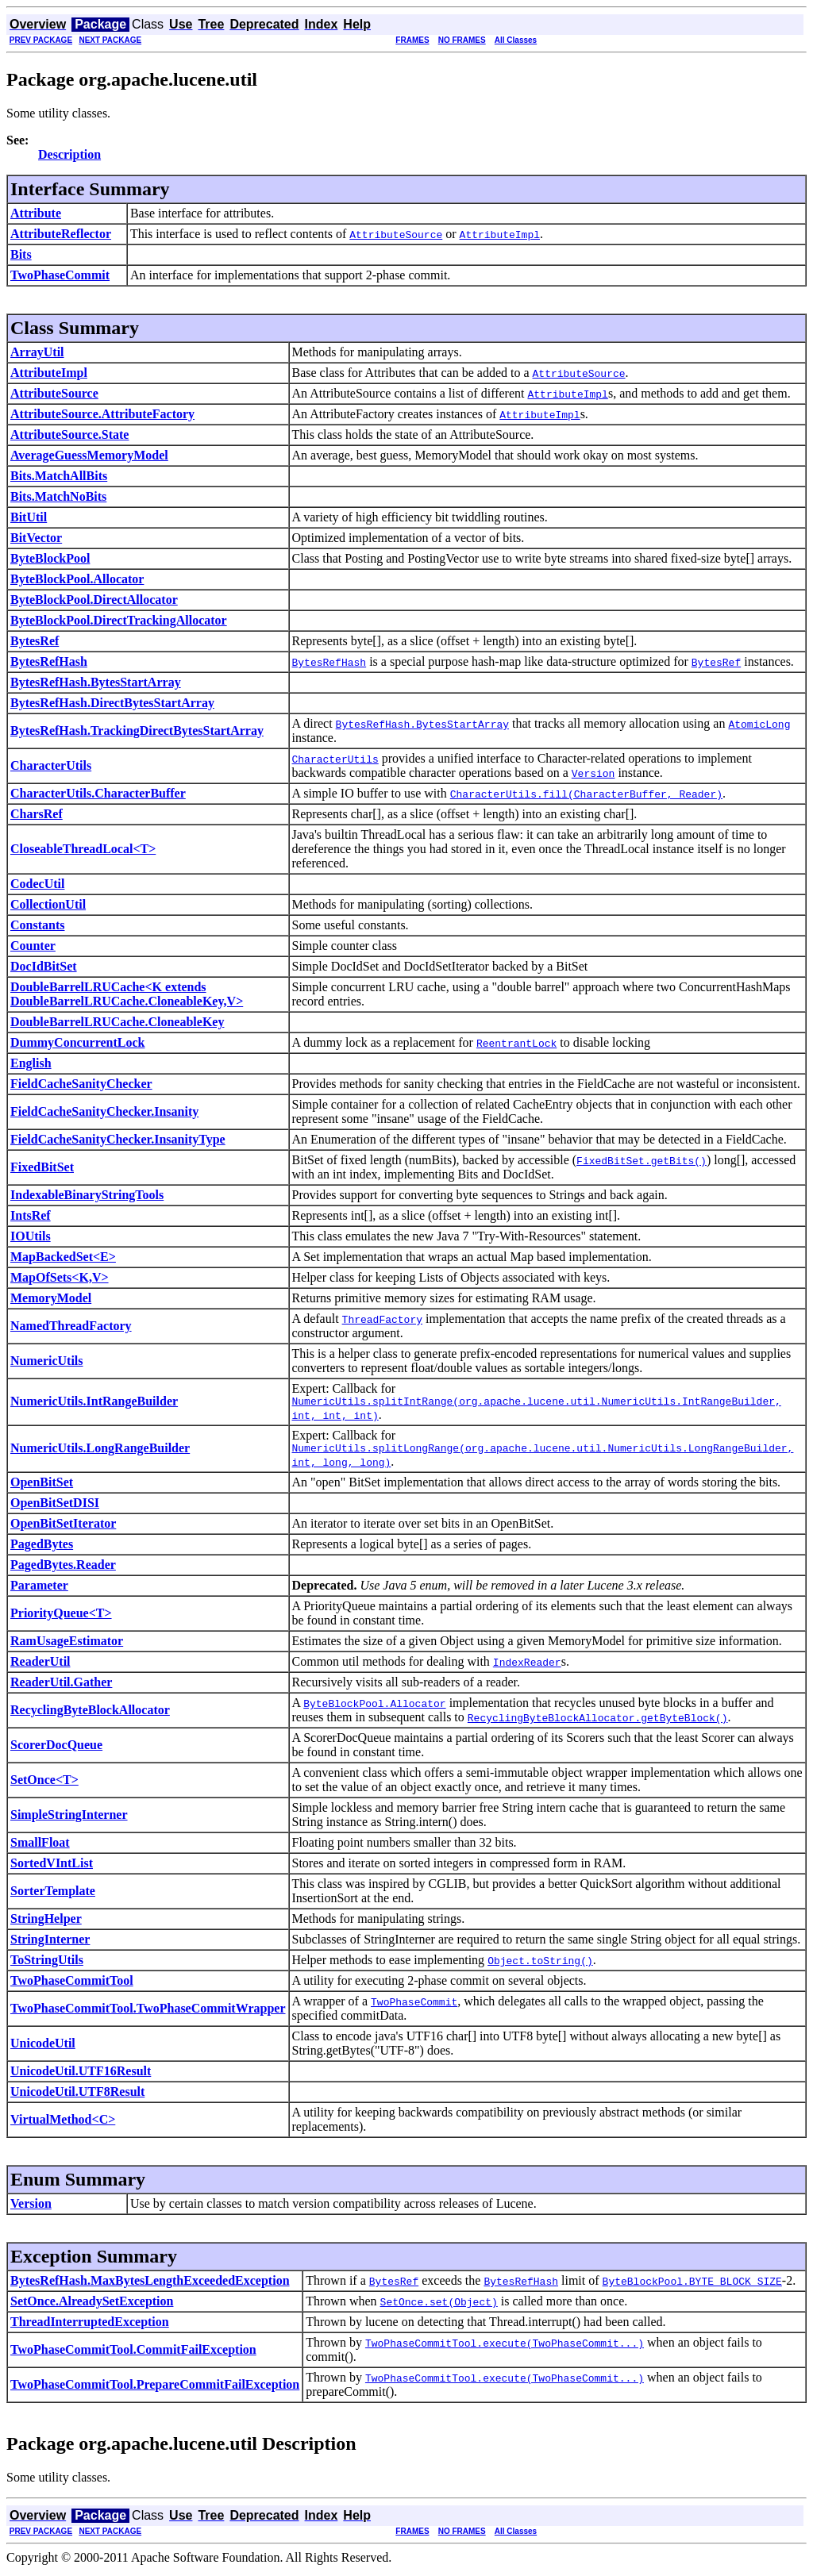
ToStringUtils (46, 1964)
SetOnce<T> (44, 1784)
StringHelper (46, 1923)
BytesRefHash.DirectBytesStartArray (112, 702)
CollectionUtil (48, 904)
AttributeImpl (48, 372)
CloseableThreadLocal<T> (83, 848)
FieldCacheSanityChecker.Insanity (104, 1111)
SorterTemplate (52, 1895)
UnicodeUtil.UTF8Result (77, 2096)
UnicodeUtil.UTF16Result (80, 2075)
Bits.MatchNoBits (58, 496)
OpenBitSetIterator (63, 1528)
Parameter (39, 1590)
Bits (21, 254)
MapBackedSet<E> (63, 1256)
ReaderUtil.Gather (61, 1687)
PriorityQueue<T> (61, 1617)
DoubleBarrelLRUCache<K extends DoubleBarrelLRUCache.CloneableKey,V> (126, 994)
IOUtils (30, 1236)
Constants (37, 925)
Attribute (35, 213)
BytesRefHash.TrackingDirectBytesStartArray (137, 730)
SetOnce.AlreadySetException (91, 2306)
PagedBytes (41, 1548)
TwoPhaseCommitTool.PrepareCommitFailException (154, 2389)
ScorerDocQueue (56, 1749)
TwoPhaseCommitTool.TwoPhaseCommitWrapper (148, 2013)
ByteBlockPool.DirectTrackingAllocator (118, 620)
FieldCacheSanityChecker (81, 1083)
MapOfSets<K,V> (59, 1277)
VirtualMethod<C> (62, 2124)
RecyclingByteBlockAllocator (90, 1714)
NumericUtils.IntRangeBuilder (94, 1402)
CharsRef (36, 814)
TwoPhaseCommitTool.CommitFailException (133, 2354)
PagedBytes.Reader (63, 1569)
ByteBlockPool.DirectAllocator (94, 599)
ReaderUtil (40, 1666)
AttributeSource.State (69, 434)
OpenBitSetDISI (54, 1507)
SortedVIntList (51, 1867)
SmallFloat (40, 1847)
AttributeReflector (60, 233)
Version (31, 2208)
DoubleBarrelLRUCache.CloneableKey (117, 1021)
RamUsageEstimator (66, 1645)
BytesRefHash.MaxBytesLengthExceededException (150, 2285)
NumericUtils (46, 1360)
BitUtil (28, 517)
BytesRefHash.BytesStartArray (95, 682)
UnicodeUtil (42, 2048)
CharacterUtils (50, 765)
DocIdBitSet (43, 966)
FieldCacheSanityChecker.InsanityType (117, 1139)
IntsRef (30, 1215)
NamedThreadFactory (71, 1325)
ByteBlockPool (50, 558)
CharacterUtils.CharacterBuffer (98, 793)
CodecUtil (37, 883)
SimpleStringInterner (69, 1819)
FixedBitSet (42, 1167)
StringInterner (50, 1944)
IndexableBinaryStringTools (87, 1194)
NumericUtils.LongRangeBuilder (100, 1452)
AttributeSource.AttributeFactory (102, 414)
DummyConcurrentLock (77, 1042)
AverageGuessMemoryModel (89, 455)
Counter (33, 945)
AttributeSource (54, 393)
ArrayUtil (37, 352)
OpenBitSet (41, 1487)
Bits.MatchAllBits (58, 476)
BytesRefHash (48, 661)
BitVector (36, 537)
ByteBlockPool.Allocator (77, 579)
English (31, 1063)
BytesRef (34, 641)
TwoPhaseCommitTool (71, 1985)
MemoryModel (50, 1298)
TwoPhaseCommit (60, 275)
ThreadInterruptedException (89, 2326)
